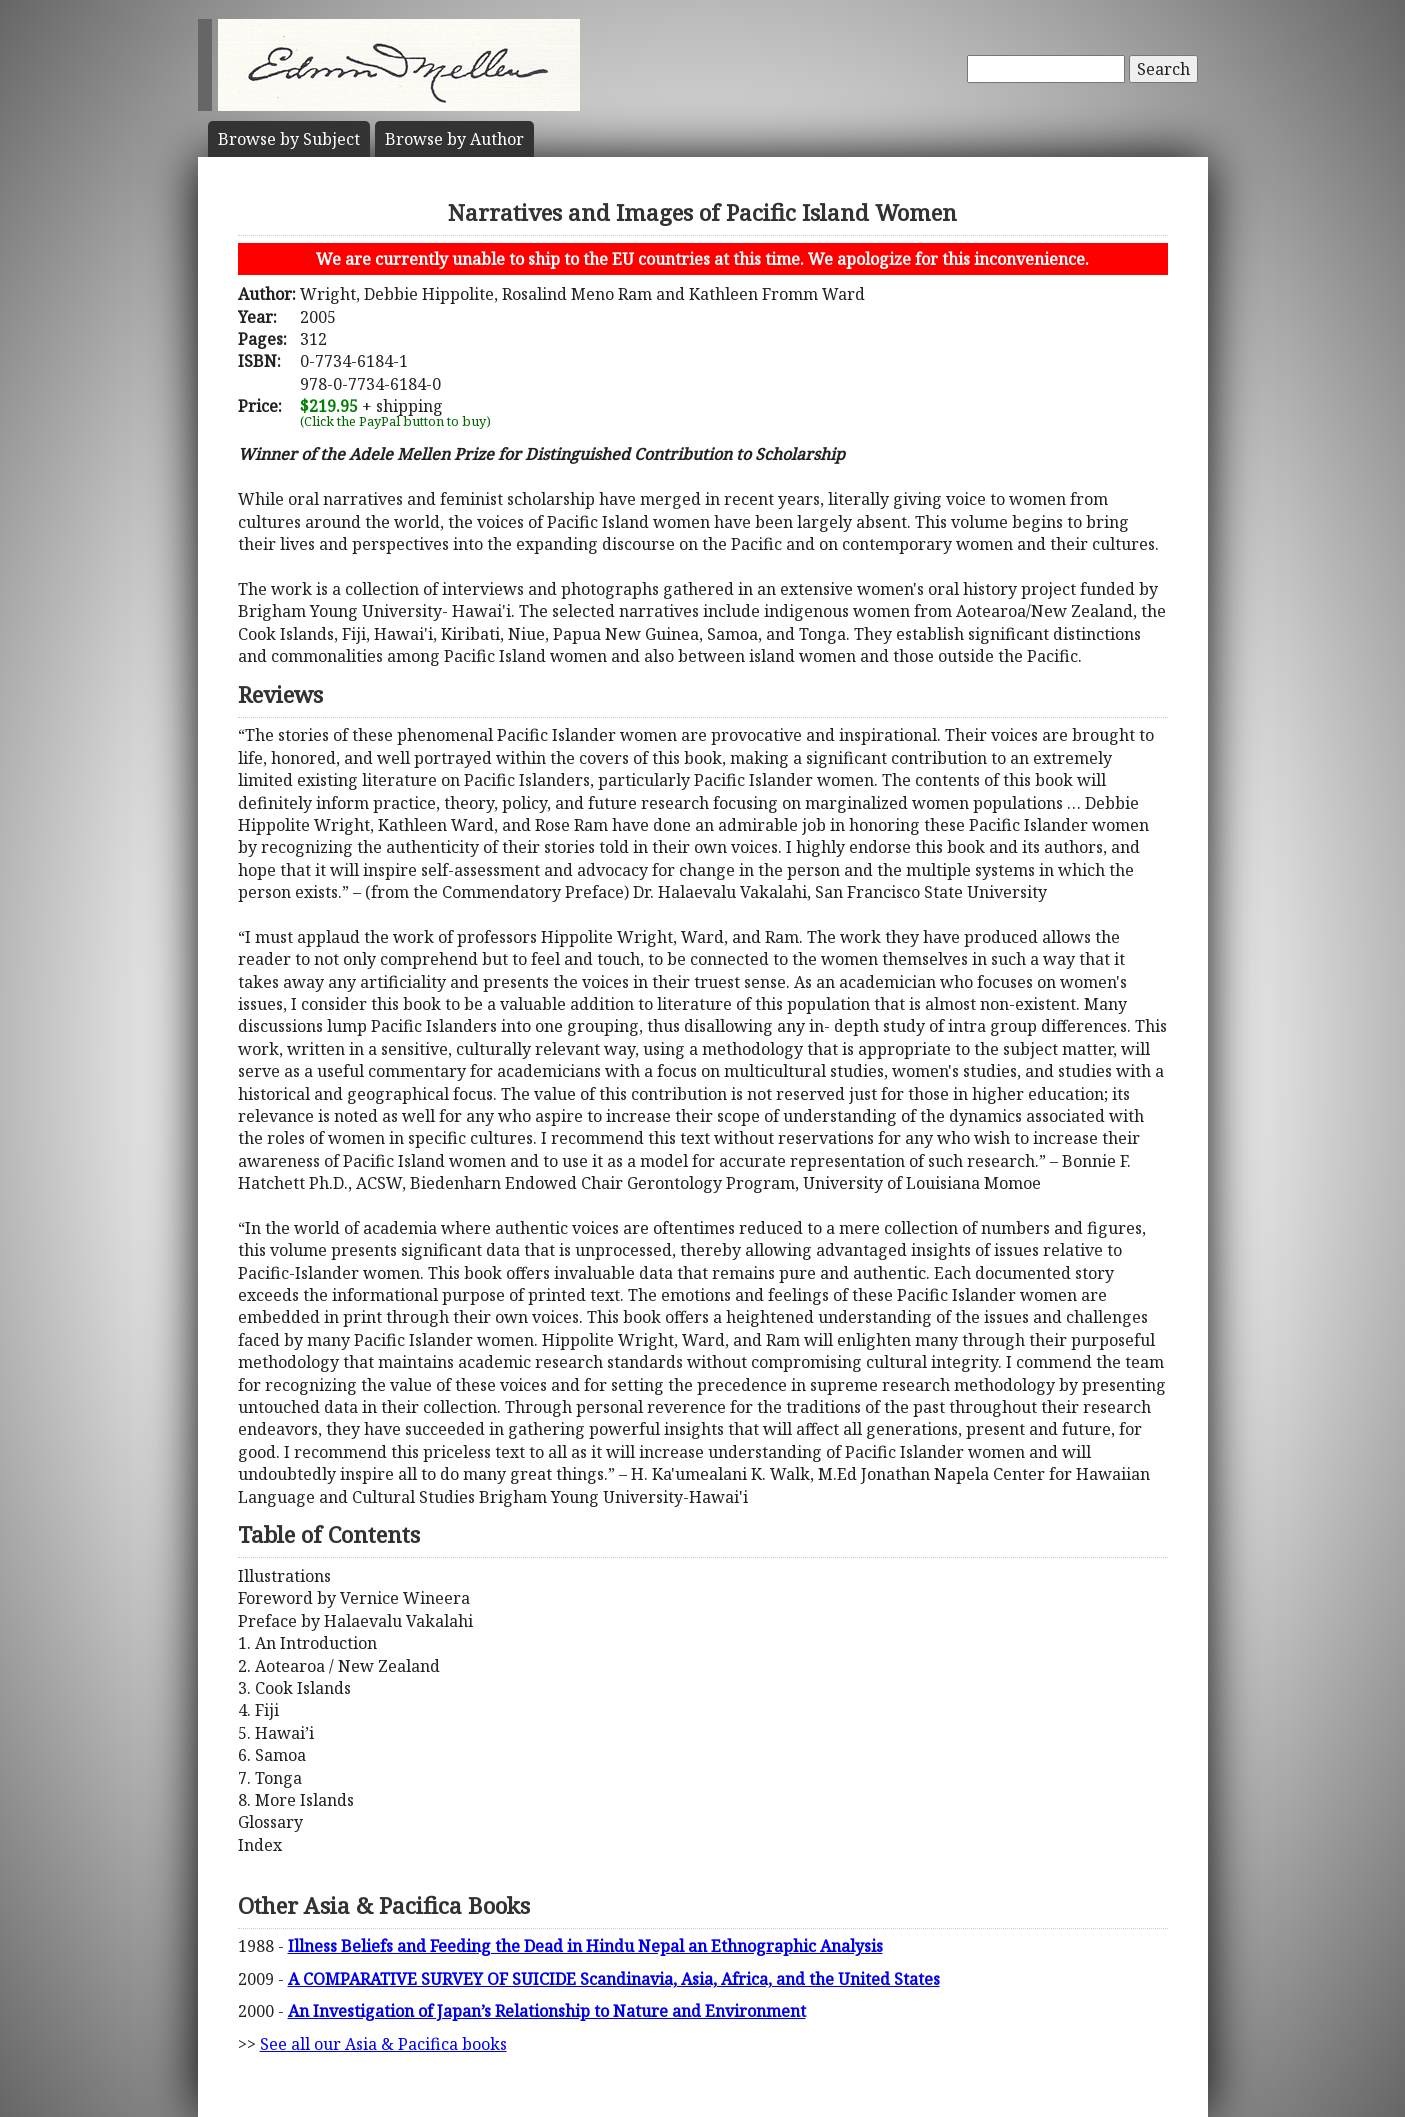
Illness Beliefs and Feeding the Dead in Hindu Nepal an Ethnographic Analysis (585, 1946)
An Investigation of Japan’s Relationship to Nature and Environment (547, 2011)
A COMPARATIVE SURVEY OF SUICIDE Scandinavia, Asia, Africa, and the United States (614, 1979)
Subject (289, 139)
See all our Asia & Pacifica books (383, 2044)
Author (454, 139)
